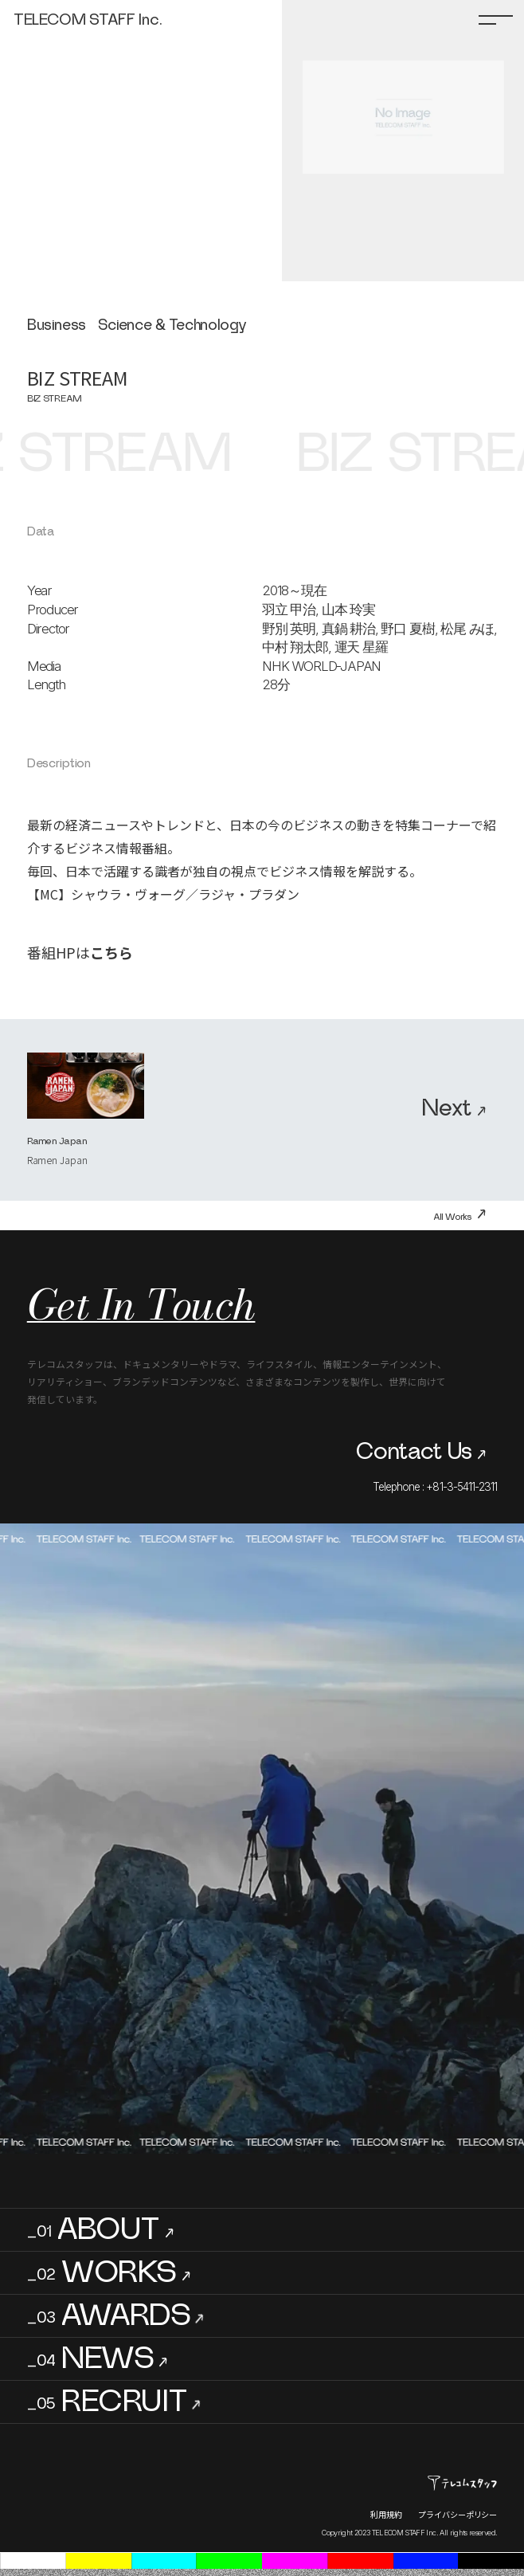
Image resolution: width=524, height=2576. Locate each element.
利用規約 (386, 2514)
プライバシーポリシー (457, 2514)
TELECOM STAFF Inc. (88, 20)
